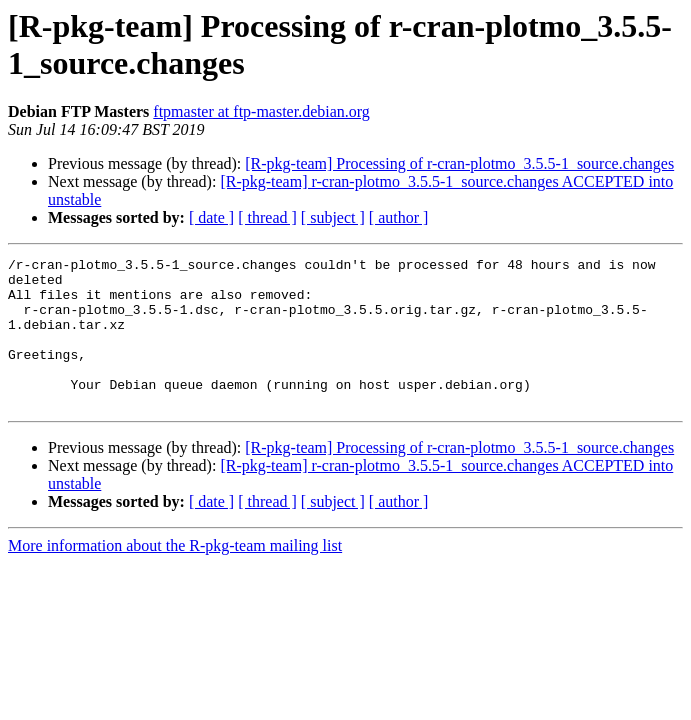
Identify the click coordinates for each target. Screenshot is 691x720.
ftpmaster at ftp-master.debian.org (261, 111)
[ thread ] (267, 217)
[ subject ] (333, 217)
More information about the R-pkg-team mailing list (175, 575)
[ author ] (399, 217)
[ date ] (211, 217)
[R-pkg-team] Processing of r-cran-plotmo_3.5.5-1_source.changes (459, 163)
